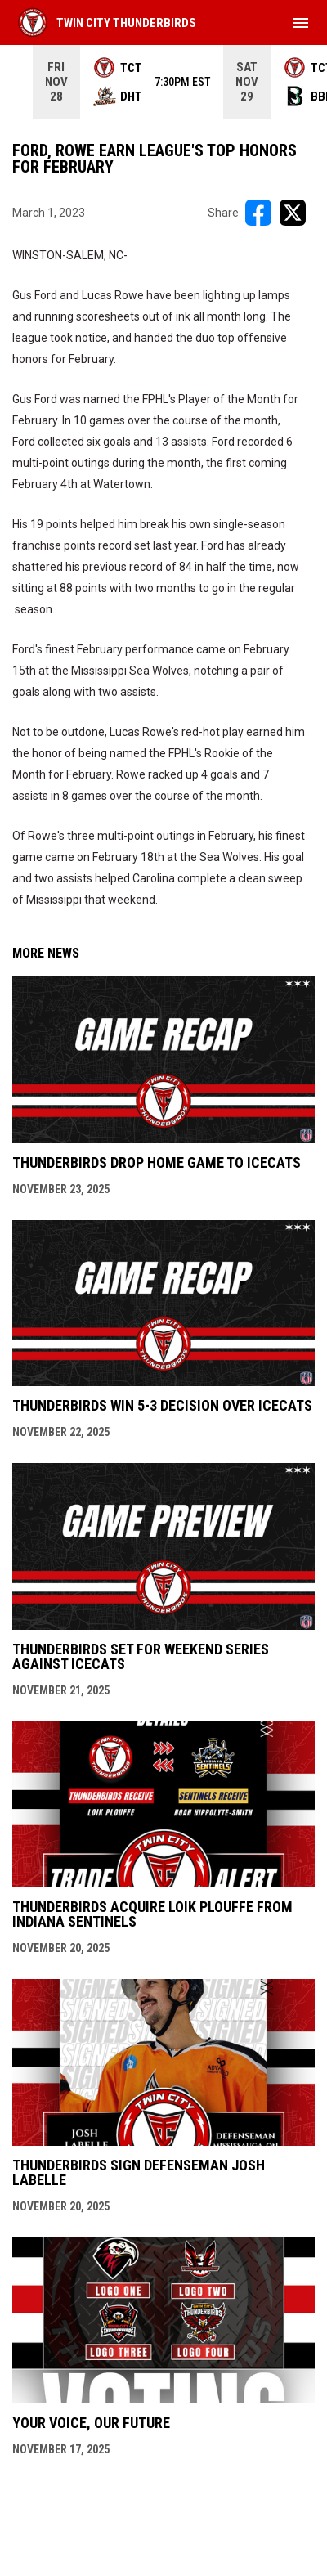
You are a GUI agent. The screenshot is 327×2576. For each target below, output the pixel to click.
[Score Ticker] (163, 82)
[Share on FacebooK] (258, 213)
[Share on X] (293, 213)
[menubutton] (301, 23)
